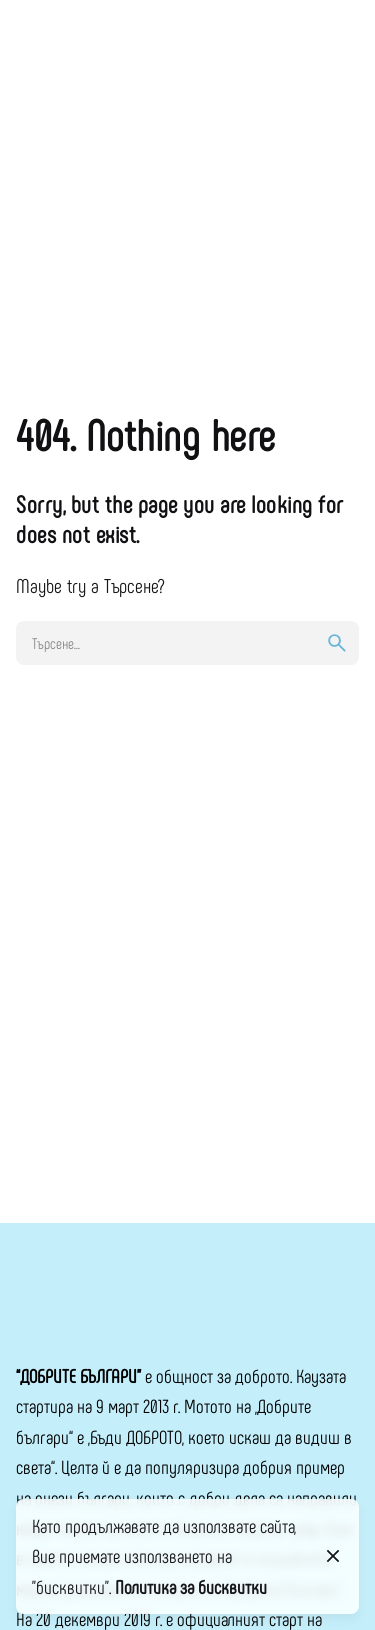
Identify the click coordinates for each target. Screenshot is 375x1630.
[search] (337, 643)
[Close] (333, 1556)
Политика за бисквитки (191, 1586)
